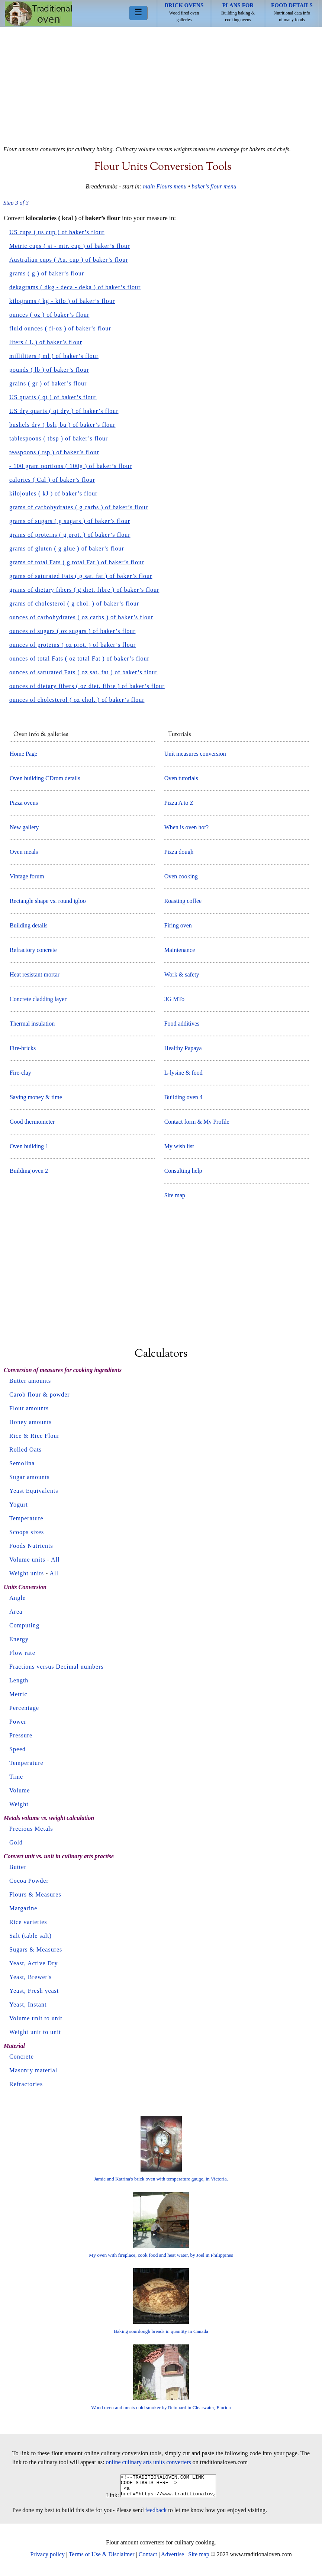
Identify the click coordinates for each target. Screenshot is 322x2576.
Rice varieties (28, 1922)
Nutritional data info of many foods (292, 12)
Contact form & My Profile (196, 1121)
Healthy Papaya (183, 1048)
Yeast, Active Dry (33, 1963)
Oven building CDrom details (45, 778)
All (55, 1559)
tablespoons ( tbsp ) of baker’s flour (58, 438)
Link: (106, 2499)
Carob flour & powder (39, 1394)
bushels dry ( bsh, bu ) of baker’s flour (62, 425)
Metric (18, 1694)
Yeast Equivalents (33, 1491)
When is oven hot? (186, 827)
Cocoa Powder (29, 1881)
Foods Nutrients (31, 1546)
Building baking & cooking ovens (238, 12)
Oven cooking (181, 876)
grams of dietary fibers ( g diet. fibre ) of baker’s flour (84, 590)
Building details (29, 925)
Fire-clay (20, 1072)
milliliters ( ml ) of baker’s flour (54, 356)
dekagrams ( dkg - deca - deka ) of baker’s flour (75, 287)
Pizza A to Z (179, 803)
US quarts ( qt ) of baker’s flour (53, 397)
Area (15, 1611)
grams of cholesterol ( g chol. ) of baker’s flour (74, 603)
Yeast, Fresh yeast (34, 1991)
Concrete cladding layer (38, 999)
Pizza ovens (24, 803)
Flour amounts (29, 1408)
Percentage (24, 1708)
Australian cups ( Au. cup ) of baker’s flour (68, 259)
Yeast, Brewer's (30, 1977)
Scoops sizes (26, 1532)
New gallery (24, 827)
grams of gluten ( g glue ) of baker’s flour (66, 548)
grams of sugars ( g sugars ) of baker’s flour (69, 521)
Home (38, 13)
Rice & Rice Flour (34, 1436)
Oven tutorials (181, 778)
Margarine (23, 1908)
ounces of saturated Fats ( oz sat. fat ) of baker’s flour (83, 672)
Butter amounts (30, 1381)
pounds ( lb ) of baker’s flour (49, 370)
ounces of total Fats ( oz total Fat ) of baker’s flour (79, 658)
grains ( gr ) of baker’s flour (48, 383)
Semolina (22, 1463)
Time (16, 1776)
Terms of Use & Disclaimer (102, 2559)
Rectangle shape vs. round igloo (48, 901)
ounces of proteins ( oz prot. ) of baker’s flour (72, 645)
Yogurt (18, 1504)
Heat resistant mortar (34, 974)
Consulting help (183, 1171)
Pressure (20, 1735)
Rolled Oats (25, 1449)
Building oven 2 (29, 1171)
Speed (17, 1749)
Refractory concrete (33, 950)
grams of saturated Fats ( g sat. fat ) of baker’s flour (80, 576)
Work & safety (181, 974)
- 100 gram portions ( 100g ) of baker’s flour (70, 466)
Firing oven (178, 925)
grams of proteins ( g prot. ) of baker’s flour (70, 535)
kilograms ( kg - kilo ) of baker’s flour (62, 301)
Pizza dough (179, 852)
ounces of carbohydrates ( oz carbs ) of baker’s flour (81, 617)
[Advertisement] (161, 83)
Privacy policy (47, 2559)
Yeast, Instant (27, 2004)
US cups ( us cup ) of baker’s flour (56, 232)
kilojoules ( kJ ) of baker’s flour (53, 493)
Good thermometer (32, 1121)
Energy (19, 1639)
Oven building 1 (29, 1146)
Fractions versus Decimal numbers (56, 1666)
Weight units (26, 1573)
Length (18, 1680)
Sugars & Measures (35, 1949)
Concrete (21, 2056)
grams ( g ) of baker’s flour (46, 273)
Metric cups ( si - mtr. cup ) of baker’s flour (69, 246)
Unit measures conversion (195, 753)
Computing (24, 1625)
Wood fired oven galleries (184, 12)
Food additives (182, 1023)
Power (17, 1721)
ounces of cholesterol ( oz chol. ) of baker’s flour (76, 700)
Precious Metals (31, 1829)
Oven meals (24, 852)
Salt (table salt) (30, 1936)
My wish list (179, 1146)
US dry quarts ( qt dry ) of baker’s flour (64, 411)
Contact (148, 2559)
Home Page (23, 753)
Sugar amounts (29, 1477)
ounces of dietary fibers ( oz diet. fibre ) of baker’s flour (87, 686)
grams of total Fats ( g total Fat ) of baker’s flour (76, 562)
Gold (16, 1842)
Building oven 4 (183, 1097)
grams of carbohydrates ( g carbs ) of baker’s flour (78, 507)
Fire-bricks (23, 1048)
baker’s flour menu (213, 186)
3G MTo (174, 999)
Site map (174, 1195)
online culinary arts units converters (148, 2462)
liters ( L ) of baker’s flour (45, 342)
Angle (17, 1598)
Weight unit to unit (35, 2032)
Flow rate (22, 1653)
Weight (19, 1804)
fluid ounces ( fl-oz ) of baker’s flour (60, 328)
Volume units (27, 1559)
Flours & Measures (35, 1894)
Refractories (26, 2084)
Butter (17, 1867)
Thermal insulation (32, 1023)
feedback (156, 2514)
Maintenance (179, 950)
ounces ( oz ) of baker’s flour (49, 314)
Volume (19, 1790)
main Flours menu (164, 186)
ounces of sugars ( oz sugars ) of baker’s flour (72, 631)
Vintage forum (27, 876)
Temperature (26, 1518)
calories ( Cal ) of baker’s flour (52, 480)
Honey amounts (30, 1422)
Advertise (172, 2559)
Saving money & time (36, 1097)
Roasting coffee (183, 901)
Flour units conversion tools (162, 167)
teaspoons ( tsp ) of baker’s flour (54, 452)
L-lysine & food (183, 1072)
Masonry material (33, 2070)
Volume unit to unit (35, 2018)
